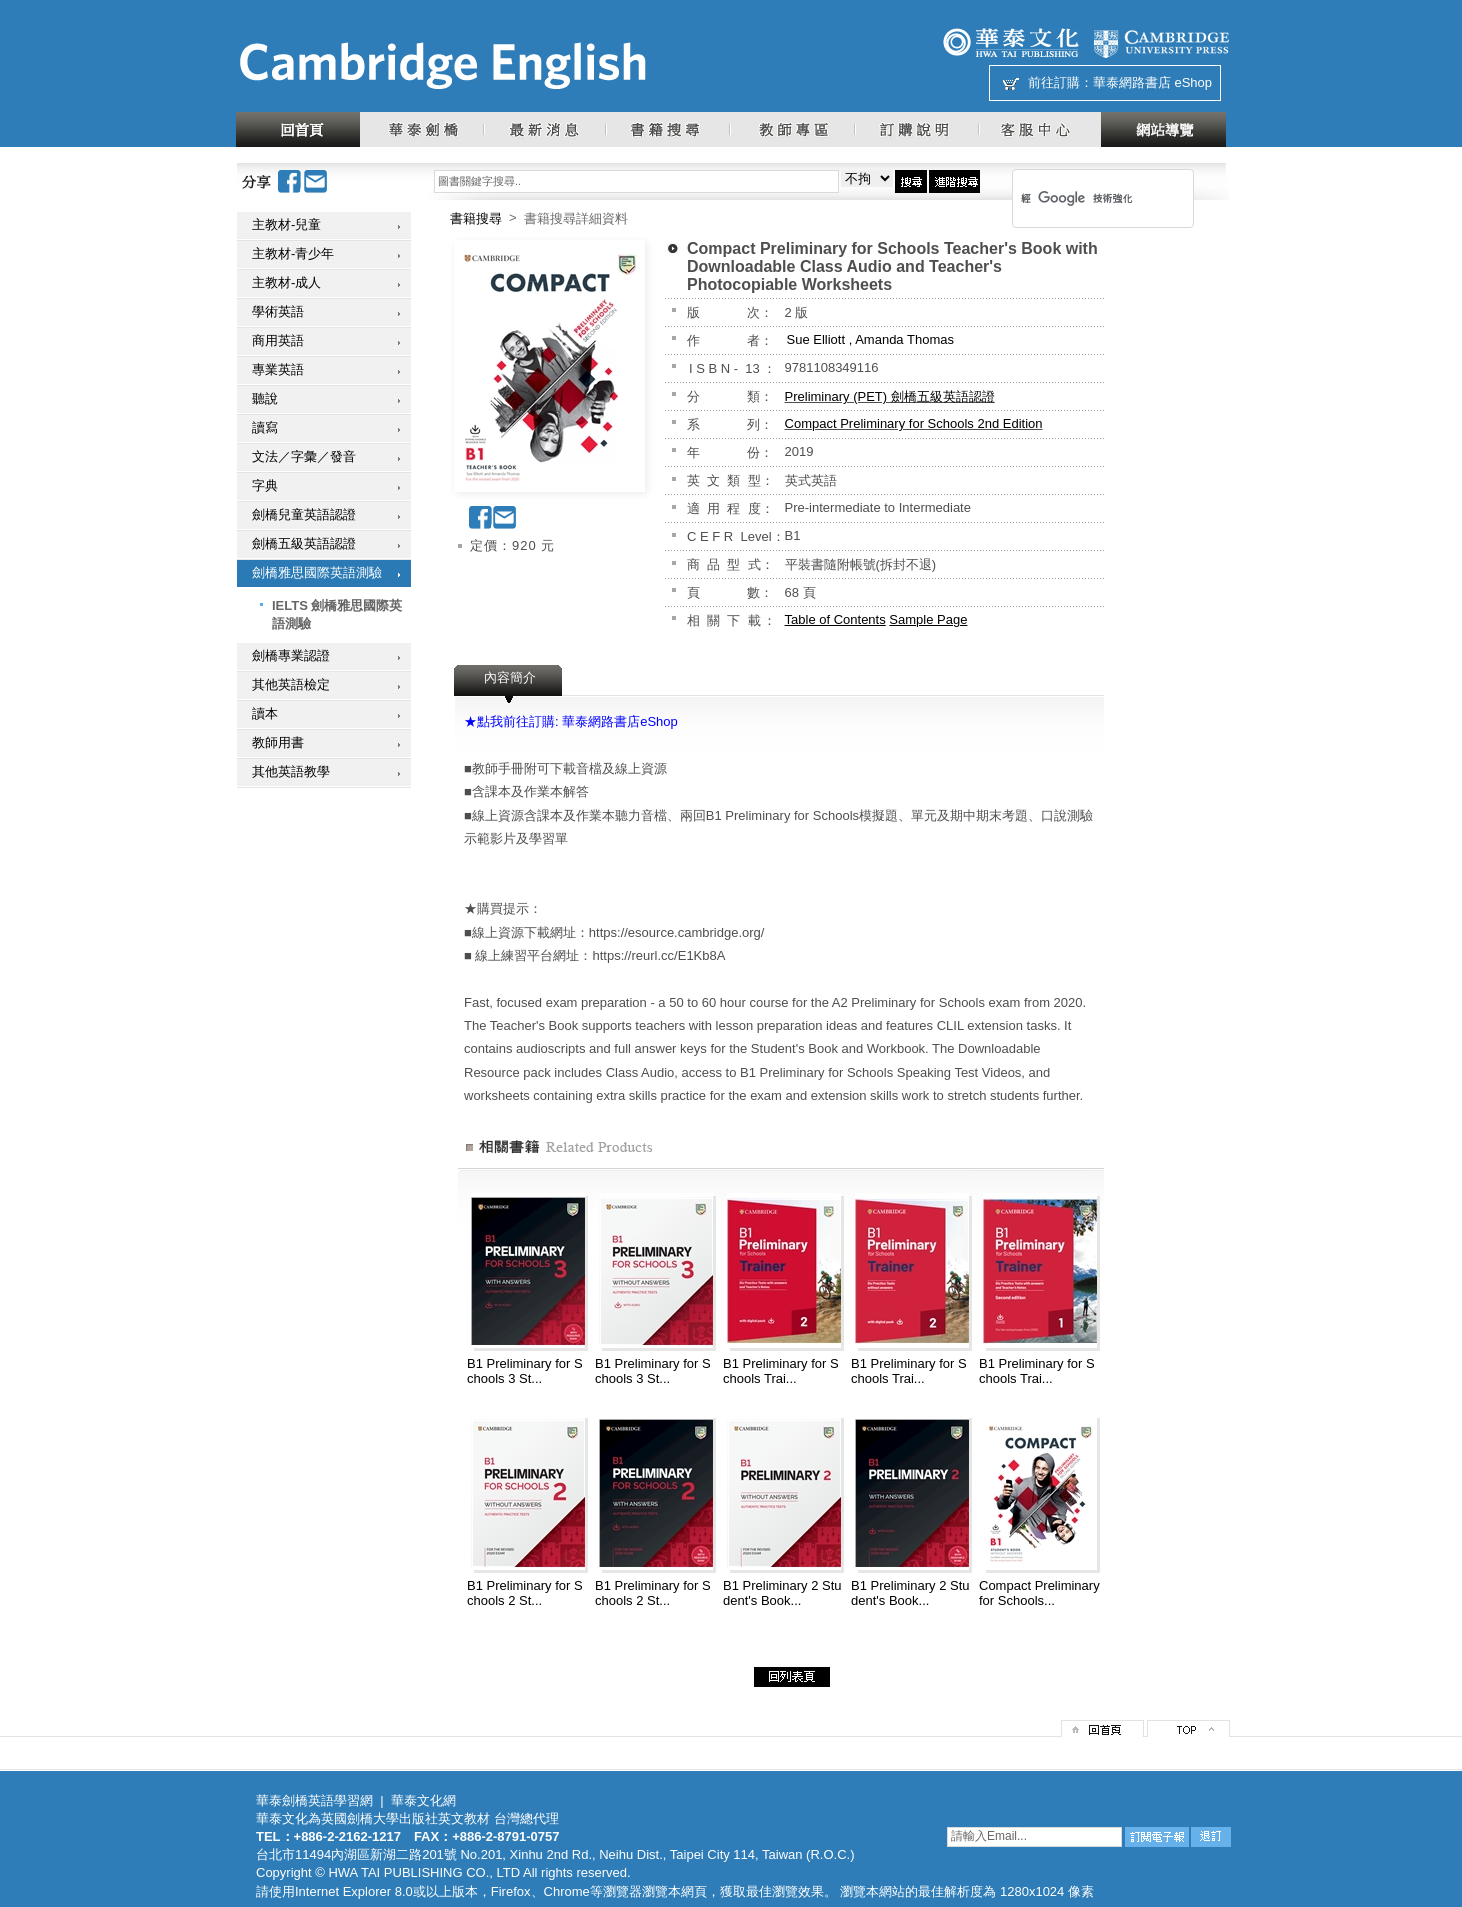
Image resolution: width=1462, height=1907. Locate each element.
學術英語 (278, 311)
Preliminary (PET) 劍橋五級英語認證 (890, 396)
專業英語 (278, 369)
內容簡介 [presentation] (510, 677)
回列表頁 (792, 1677)
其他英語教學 (291, 771)
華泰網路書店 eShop (1152, 82)
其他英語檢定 (291, 684)
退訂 (1211, 1837)
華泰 (1011, 42)
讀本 (265, 713)
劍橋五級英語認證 (304, 543)
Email (316, 181)
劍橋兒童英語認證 (304, 514)
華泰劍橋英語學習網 (314, 1800)
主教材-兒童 (286, 224)
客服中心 (1039, 129)
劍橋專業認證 (291, 655)
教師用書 (278, 742)
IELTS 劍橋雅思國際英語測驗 (337, 614)
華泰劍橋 (421, 129)
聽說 (265, 398)
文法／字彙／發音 (304, 456)
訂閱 (1157, 1837)
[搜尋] (1077, 198)
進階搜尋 (954, 181)
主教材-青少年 (293, 253)
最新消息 (544, 129)
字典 (265, 485)
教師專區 (791, 129)
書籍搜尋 (667, 129)
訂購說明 (916, 129)
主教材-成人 (286, 282)
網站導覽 (1163, 129)
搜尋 (911, 181)
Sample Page (928, 619)
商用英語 (278, 340)
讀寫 (265, 427)
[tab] (510, 684)
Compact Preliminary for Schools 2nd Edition (914, 423)
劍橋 (1161, 42)
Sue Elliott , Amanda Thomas (870, 339)
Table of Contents (835, 619)
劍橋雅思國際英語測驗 (317, 572)
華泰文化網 (442, 66)
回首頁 (298, 129)
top (1188, 1728)
